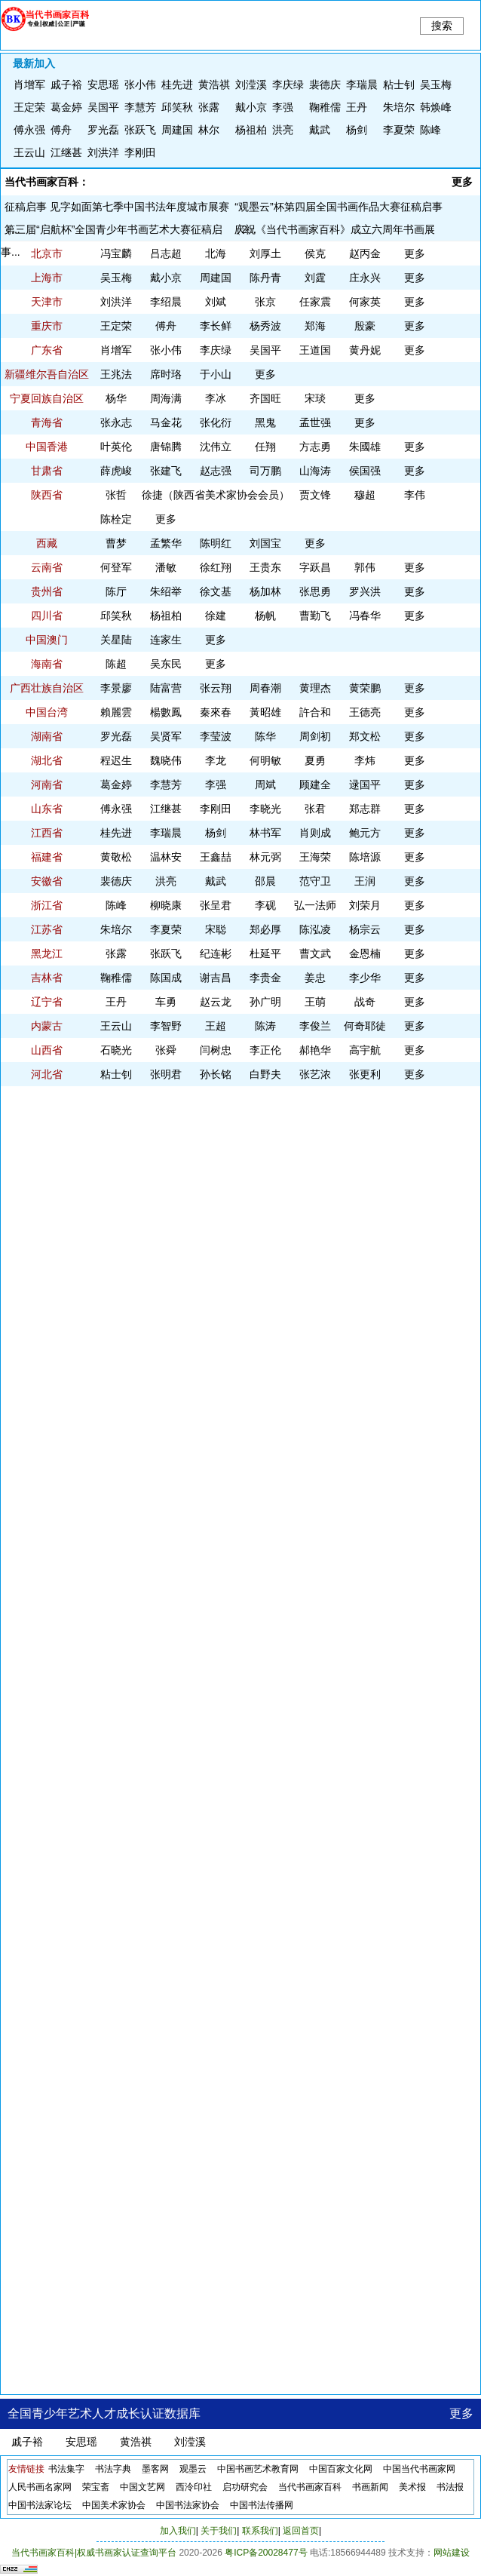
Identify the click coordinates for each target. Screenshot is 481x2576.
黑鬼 (265, 422)
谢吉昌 (215, 978)
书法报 (450, 2487)
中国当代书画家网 (419, 2469)
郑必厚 (265, 929)
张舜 (165, 1050)
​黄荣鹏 (365, 688)
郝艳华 (315, 1050)
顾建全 (315, 784)
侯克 (315, 253)
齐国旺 (265, 398)
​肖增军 (29, 84)
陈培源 (365, 857)
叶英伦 (116, 447)
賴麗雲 (116, 712)
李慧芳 (140, 107)
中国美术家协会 (114, 2505)
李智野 (166, 1026)
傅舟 (61, 130)
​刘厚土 (265, 253)
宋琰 (315, 398)
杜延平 (265, 953)
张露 (208, 107)
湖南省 (47, 736)
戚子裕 (66, 84)
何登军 (116, 567)
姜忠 (315, 978)
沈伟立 (215, 447)
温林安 (166, 857)
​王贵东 (265, 567)
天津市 (47, 302)
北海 (215, 253)
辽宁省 (47, 1002)
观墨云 (193, 2469)
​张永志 (116, 422)
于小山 (215, 374)
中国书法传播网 (261, 2505)
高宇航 (365, 1050)
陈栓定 (116, 519)
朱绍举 (166, 591)
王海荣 (315, 857)
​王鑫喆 (215, 857)
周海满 (166, 398)
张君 (315, 809)
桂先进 (177, 84)
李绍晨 (166, 302)
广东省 (47, 350)
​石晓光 (116, 1050)
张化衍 (215, 422)
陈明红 (215, 543)
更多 (462, 182)
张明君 (166, 1074)
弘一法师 (315, 905)
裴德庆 (325, 84)
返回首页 (301, 2530)
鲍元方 (365, 833)
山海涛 (315, 471)
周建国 (177, 130)
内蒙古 (47, 1026)
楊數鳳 (166, 712)
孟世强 (315, 422)
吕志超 (166, 253)
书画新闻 (370, 2487)
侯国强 (365, 471)
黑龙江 (47, 953)
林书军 (265, 833)
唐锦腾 (166, 447)
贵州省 (47, 591)
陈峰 (430, 130)
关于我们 (219, 2530)
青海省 (47, 422)
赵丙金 (365, 253)
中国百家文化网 (340, 2469)
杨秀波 (265, 326)
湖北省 (47, 760)
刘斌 (215, 302)
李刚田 (140, 152)
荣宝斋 (95, 2487)
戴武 (319, 130)
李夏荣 (399, 130)
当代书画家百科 (310, 2487)
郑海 (315, 326)
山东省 (47, 809)
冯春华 (365, 615)
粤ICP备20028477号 (266, 2552)
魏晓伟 (166, 760)
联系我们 (260, 2530)
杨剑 (356, 130)
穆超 (364, 495)
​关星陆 (116, 640)
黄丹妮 (365, 350)
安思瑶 (103, 84)
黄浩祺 (214, 84)
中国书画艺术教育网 (258, 2469)
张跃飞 (140, 130)
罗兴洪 (365, 591)
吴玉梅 (436, 84)
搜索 (441, 26)
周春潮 (265, 688)
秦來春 (215, 712)
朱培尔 (399, 107)
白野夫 (265, 1074)
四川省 (47, 615)
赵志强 (215, 471)
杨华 (116, 398)
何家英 (365, 302)
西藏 (46, 543)
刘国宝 (265, 543)
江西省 (47, 833)
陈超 (116, 664)
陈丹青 (265, 278)
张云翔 (215, 688)
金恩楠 (365, 953)
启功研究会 (245, 2487)
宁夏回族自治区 (47, 398)
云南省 (47, 567)
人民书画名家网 (40, 2487)
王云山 (29, 152)
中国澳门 (47, 640)
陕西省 (47, 495)
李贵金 (265, 978)
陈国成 (166, 978)
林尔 (208, 130)
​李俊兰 (315, 1026)
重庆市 (47, 326)
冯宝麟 (116, 253)
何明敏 (265, 760)
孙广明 (265, 1002)
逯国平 (365, 784)
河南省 (47, 784)
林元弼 (265, 857)
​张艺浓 (315, 1074)
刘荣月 (365, 905)
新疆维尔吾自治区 (47, 374)
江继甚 (66, 152)
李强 (282, 107)
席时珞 (166, 374)
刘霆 (315, 278)
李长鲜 (215, 326)
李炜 (364, 760)
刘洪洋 (103, 152)
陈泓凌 (315, 929)
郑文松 (365, 736)
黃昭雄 (265, 712)
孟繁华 (166, 543)
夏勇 (315, 760)
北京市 (47, 253)
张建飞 (166, 471)
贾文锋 (315, 495)
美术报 (412, 2487)
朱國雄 (365, 447)
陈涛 (265, 1026)
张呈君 (215, 905)
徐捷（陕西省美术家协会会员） (216, 495)
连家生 (166, 640)
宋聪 (215, 929)
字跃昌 (315, 567)
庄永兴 (365, 278)
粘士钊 (399, 84)
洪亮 (282, 130)
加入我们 (178, 2530)
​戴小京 (251, 107)
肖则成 (315, 833)
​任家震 (315, 302)
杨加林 (265, 591)
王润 (364, 881)
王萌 (315, 1002)
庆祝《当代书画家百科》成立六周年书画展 (334, 229)
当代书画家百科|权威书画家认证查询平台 (93, 2552)
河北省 (47, 1074)
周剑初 (315, 736)
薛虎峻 (116, 471)
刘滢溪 (251, 84)
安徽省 (47, 881)
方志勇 (315, 447)
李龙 (215, 760)
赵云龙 (215, 1002)
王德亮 (365, 712)
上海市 (47, 278)
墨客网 (155, 2469)
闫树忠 (215, 1050)
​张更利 (365, 1074)
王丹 (356, 107)
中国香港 (47, 447)
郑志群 (365, 809)
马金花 (166, 422)
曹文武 (315, 953)
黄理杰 (315, 688)
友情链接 (26, 2469)
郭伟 (364, 567)
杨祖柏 (251, 130)
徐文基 (215, 591)
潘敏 (165, 567)
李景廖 (116, 688)
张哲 (116, 495)
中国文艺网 (142, 2487)
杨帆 (265, 615)
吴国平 (103, 107)
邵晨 (265, 881)
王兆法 (116, 374)
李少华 (365, 978)
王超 (215, 1026)
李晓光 (265, 809)
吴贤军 (166, 736)
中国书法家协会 (187, 2505)
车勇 (165, 1002)
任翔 (265, 447)
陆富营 (166, 688)
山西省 (47, 1050)
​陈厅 (116, 591)
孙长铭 (215, 1074)
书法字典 (113, 2469)
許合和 (315, 712)
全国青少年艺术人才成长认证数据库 (104, 2413)
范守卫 (315, 881)
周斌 (265, 784)
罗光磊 (103, 130)
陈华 (265, 736)
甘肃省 (47, 471)
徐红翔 (215, 567)
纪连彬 (215, 953)
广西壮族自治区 (47, 688)
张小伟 (140, 84)
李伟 (414, 495)
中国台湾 (47, 712)
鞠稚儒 (325, 107)
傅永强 (29, 130)
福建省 (47, 857)
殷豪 (364, 326)
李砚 (265, 905)
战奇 (364, 1002)
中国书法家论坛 (40, 2505)
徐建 (215, 615)
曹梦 (116, 543)
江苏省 (47, 929)
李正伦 (265, 1050)
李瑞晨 (362, 84)
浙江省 (47, 905)
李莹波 (215, 736)
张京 (265, 302)
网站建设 (452, 2552)
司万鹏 (265, 471)
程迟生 (116, 760)
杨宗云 (365, 929)
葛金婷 (66, 107)
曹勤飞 (315, 615)
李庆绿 (288, 84)
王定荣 (29, 107)
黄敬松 (116, 857)
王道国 (315, 350)
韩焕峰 (436, 107)
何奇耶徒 (365, 1026)
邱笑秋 (177, 107)
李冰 (215, 398)
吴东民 (166, 664)
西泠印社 (194, 2487)
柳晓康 (166, 905)
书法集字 (66, 2469)
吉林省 (47, 978)
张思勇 (315, 591)
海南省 (47, 664)
